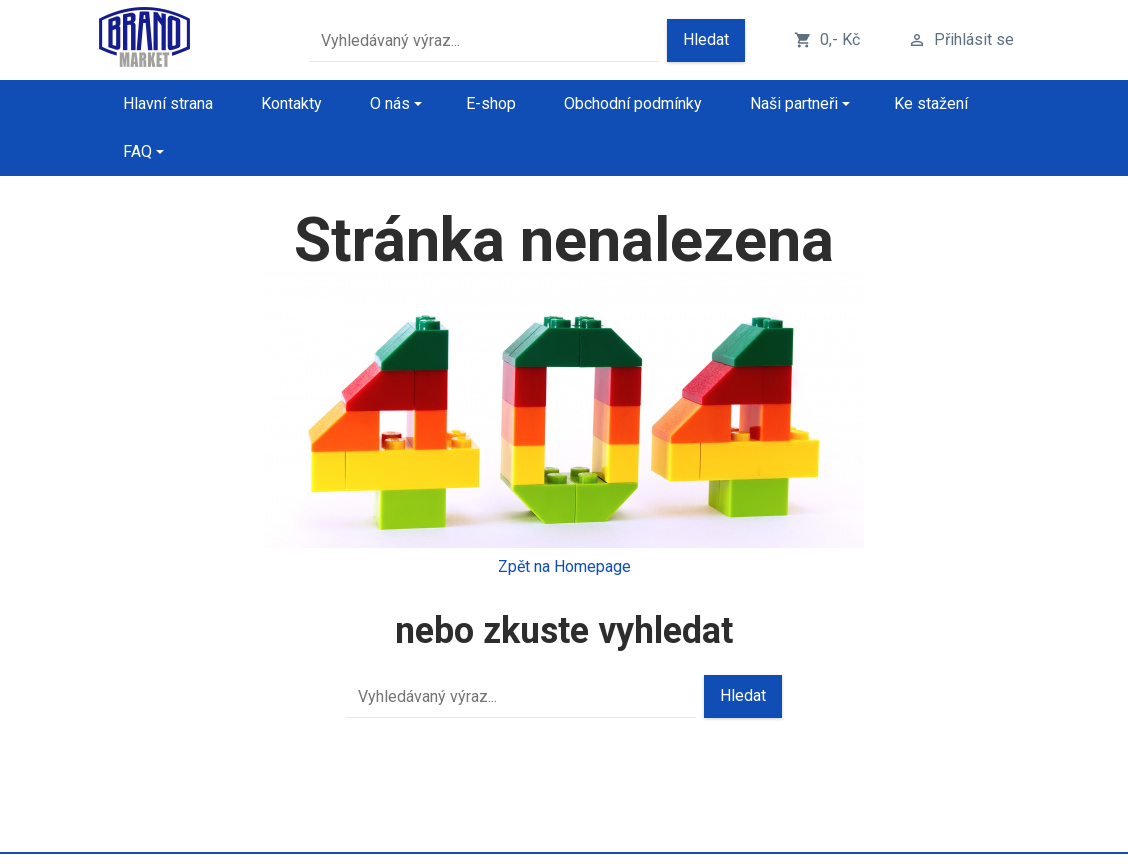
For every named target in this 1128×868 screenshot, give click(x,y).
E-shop (491, 103)
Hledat (706, 39)
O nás (390, 103)
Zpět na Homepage (564, 566)
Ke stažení (931, 103)
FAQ (137, 151)
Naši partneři (794, 103)
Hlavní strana (168, 103)
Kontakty (291, 103)
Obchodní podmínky (633, 103)
